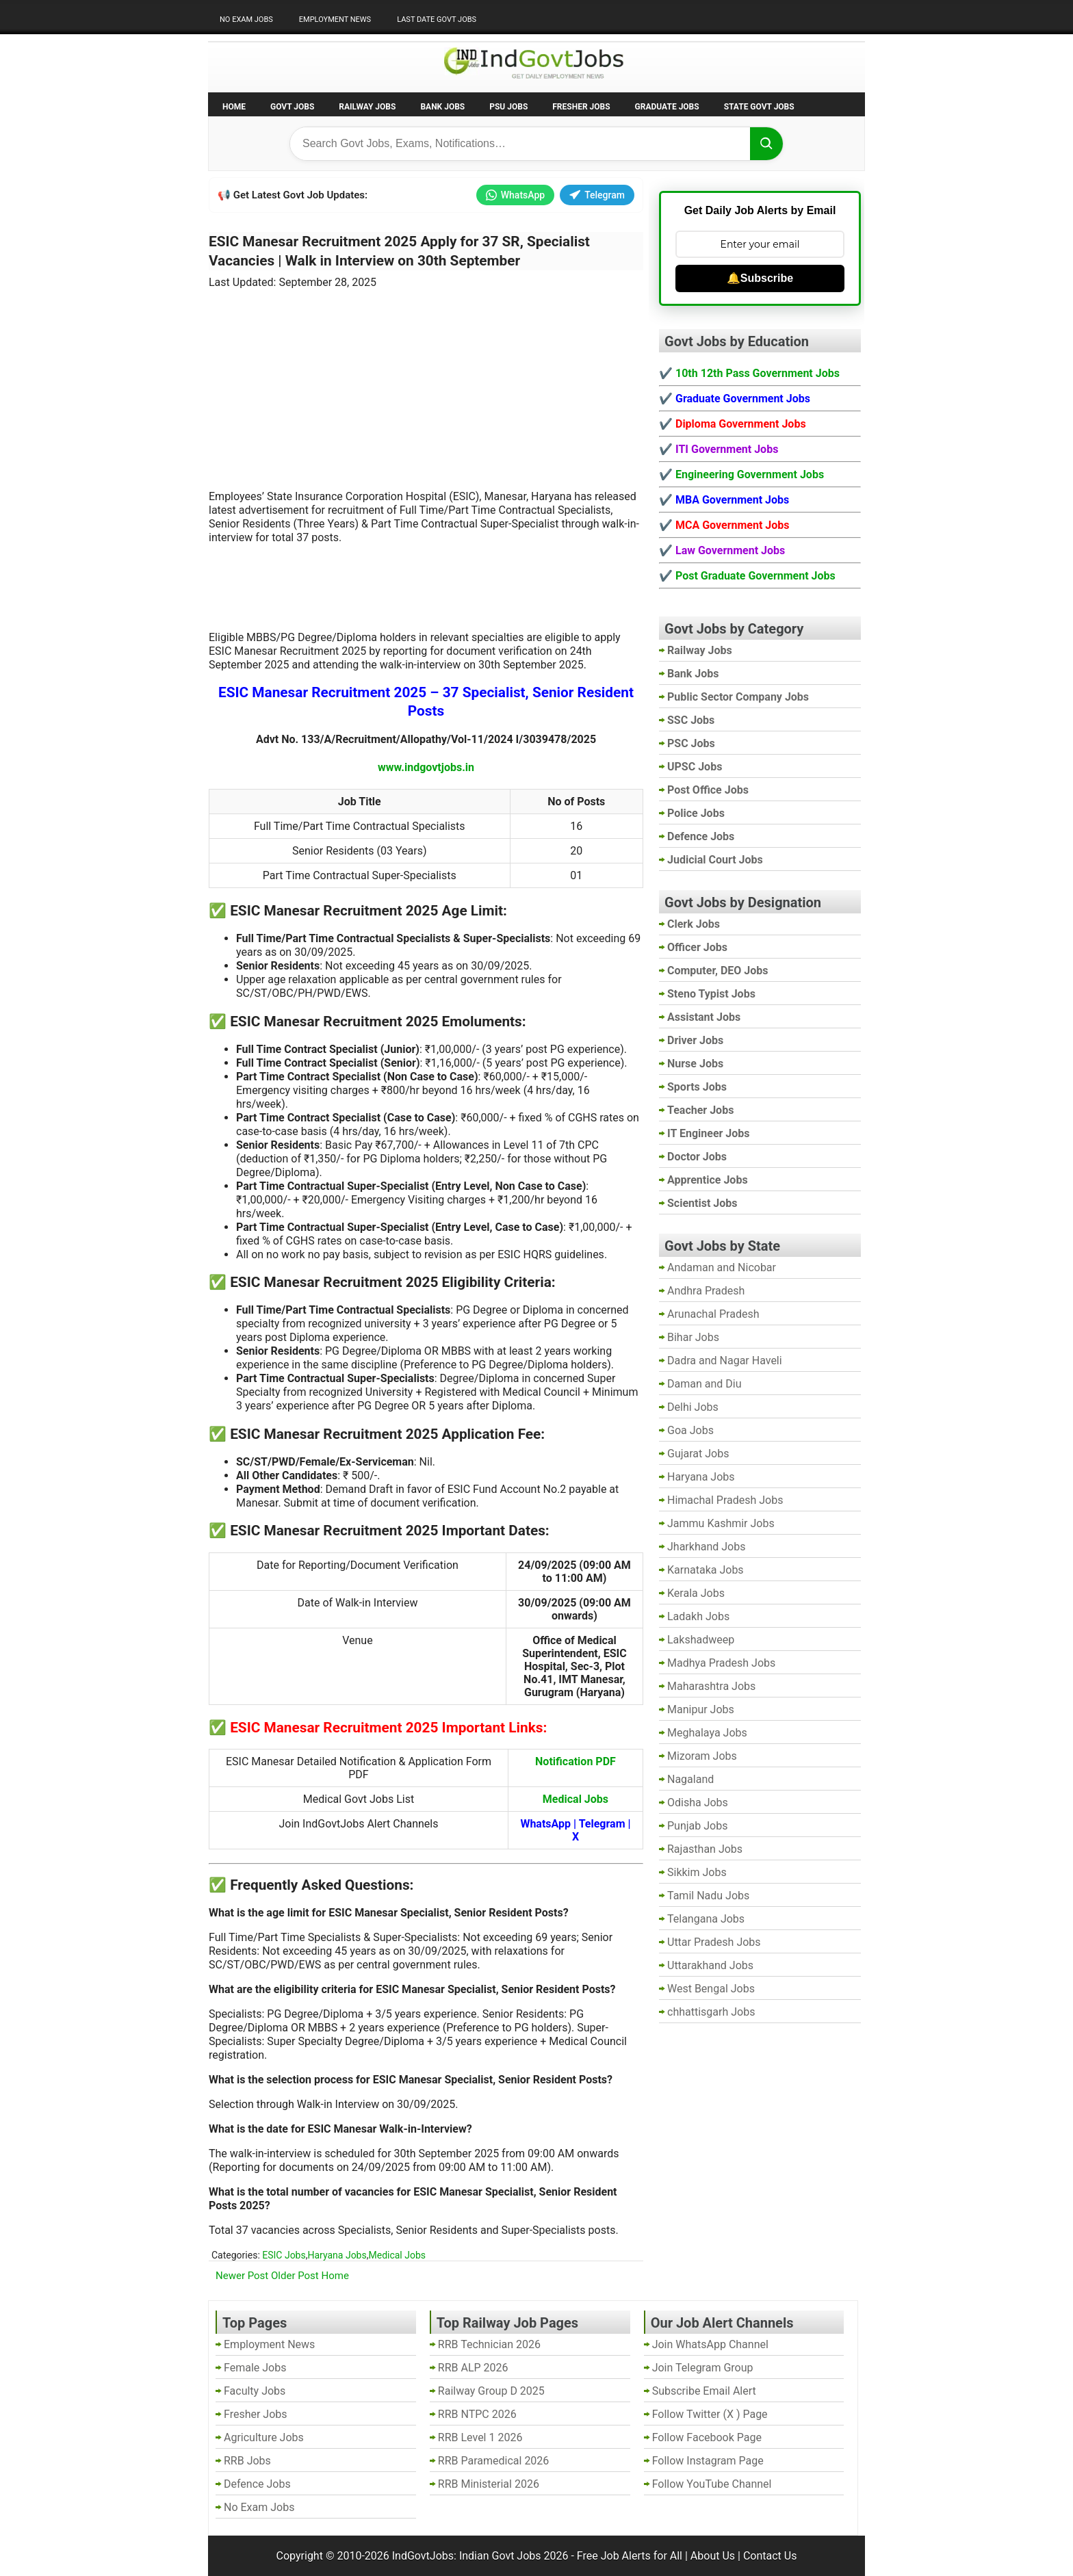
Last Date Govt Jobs (436, 19)
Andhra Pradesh (706, 1290)
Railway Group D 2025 (491, 2390)
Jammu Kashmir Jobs (721, 1523)
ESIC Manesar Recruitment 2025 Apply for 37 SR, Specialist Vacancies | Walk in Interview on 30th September (399, 251)
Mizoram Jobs (702, 1755)
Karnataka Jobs (705, 1569)
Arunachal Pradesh (713, 1313)
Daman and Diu (704, 1383)
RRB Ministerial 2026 (488, 2483)
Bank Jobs (442, 107)
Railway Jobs (367, 107)
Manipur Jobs (700, 1709)
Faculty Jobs (254, 2390)
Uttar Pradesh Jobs (714, 1942)
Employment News (335, 19)
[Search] (766, 143)
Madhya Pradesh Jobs (721, 1662)
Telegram (597, 195)
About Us (712, 2555)
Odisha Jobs (697, 1802)
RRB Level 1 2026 (480, 2437)
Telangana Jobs (706, 1918)
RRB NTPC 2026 (477, 2414)
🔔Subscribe (760, 278)
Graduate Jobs (667, 107)
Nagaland (690, 1779)
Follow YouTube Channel (712, 2483)
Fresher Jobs (581, 107)
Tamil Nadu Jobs (708, 1895)
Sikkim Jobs (697, 1872)
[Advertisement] (426, 381)
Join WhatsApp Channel (710, 2344)
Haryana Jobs (336, 2255)
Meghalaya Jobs (707, 1732)
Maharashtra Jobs (711, 1686)
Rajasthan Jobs (704, 1849)
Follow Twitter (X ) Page (710, 2414)
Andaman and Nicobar (721, 1267)
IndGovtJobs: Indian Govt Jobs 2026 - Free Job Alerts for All (537, 2555)
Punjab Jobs (697, 1825)
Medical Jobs (397, 2255)
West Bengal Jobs (711, 1988)
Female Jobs (255, 2367)
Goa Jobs (690, 1430)
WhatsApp (515, 195)
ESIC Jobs (283, 2255)
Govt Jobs (292, 107)
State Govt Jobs (759, 107)
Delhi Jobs (693, 1407)
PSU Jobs (508, 107)
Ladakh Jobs (698, 1616)
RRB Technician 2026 (489, 2344)
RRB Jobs (247, 2460)
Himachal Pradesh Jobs (725, 1500)
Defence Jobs (257, 2483)
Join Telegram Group (702, 2367)
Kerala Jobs (696, 1593)
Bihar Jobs (693, 1337)
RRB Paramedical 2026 (494, 2460)
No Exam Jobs (246, 19)
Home (234, 107)
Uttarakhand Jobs (710, 1965)
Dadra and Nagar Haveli (724, 1360)
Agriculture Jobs (264, 2437)
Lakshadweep (700, 1639)
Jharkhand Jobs (706, 1546)
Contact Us (770, 2555)
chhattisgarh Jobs (711, 2011)
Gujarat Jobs (698, 1453)
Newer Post (242, 2275)
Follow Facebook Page (707, 2437)
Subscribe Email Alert (704, 2390)
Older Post (295, 2275)
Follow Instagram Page (708, 2460)
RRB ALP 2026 (473, 2367)
